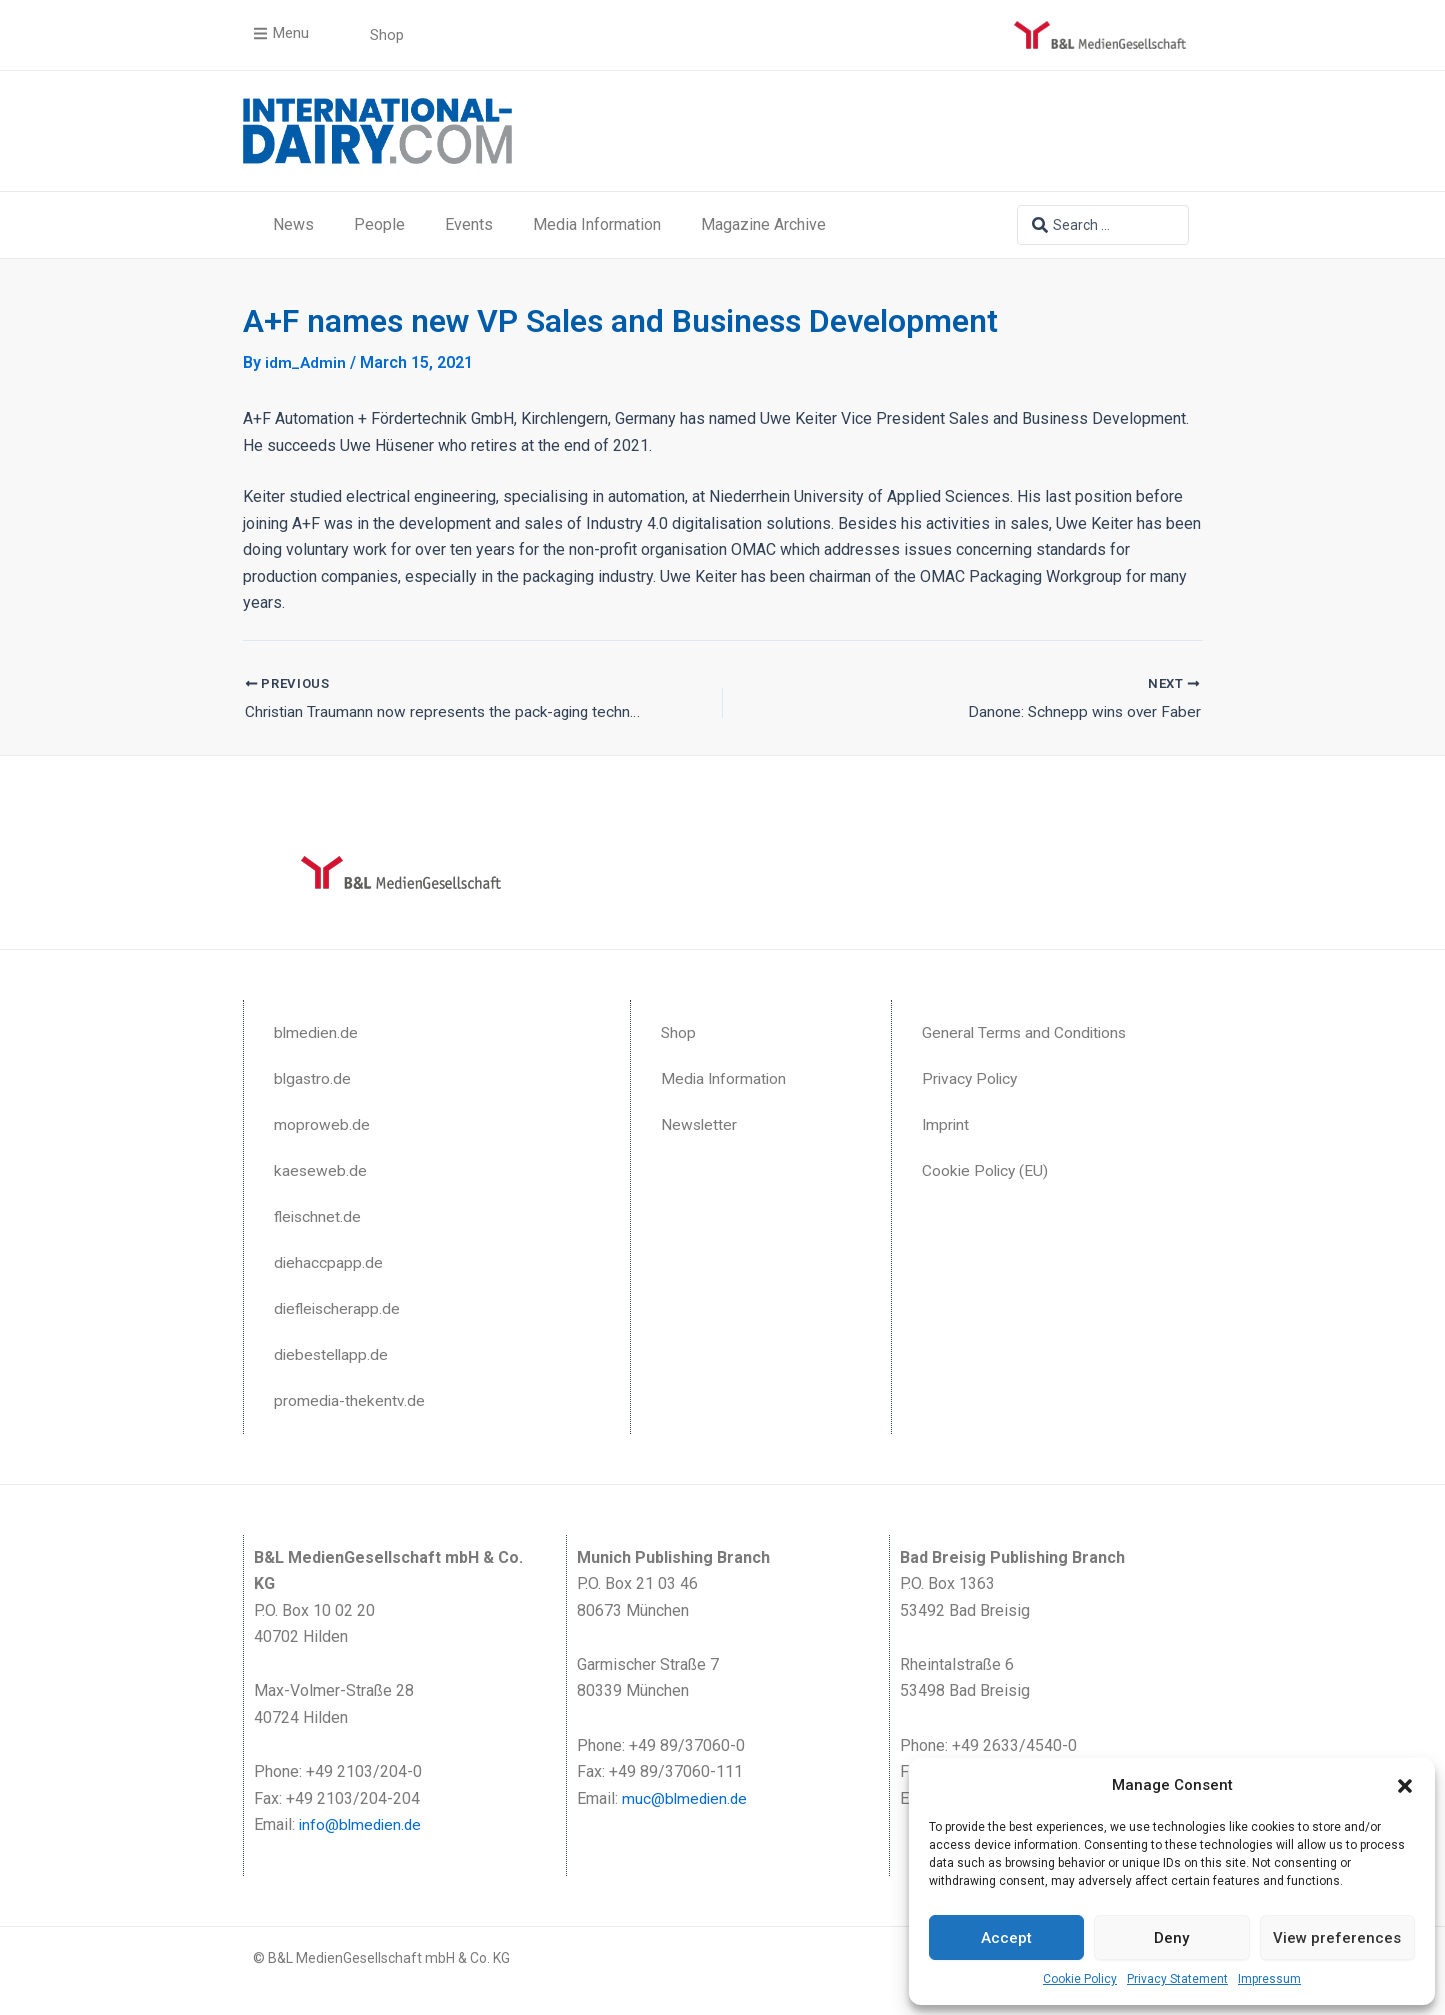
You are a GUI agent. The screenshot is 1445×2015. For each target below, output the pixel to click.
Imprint (946, 1124)
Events (469, 224)
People (379, 224)
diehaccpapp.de (329, 1262)
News (293, 224)
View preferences (1337, 1938)
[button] (1405, 1786)
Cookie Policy (1080, 1979)
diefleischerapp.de (339, 1308)
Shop (679, 1032)
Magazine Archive (763, 224)
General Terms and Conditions (1026, 1032)
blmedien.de (317, 1032)
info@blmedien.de (362, 1824)
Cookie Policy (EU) (987, 1170)
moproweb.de (322, 1124)
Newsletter (700, 1124)
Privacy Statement (1177, 1979)
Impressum (1269, 1979)
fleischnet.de (319, 1216)
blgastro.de (313, 1078)
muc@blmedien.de (686, 1798)
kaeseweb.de (321, 1170)
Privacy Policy (972, 1078)
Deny (1171, 1938)
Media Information (597, 224)
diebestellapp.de (333, 1354)
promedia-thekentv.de (350, 1400)
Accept (1006, 1938)
